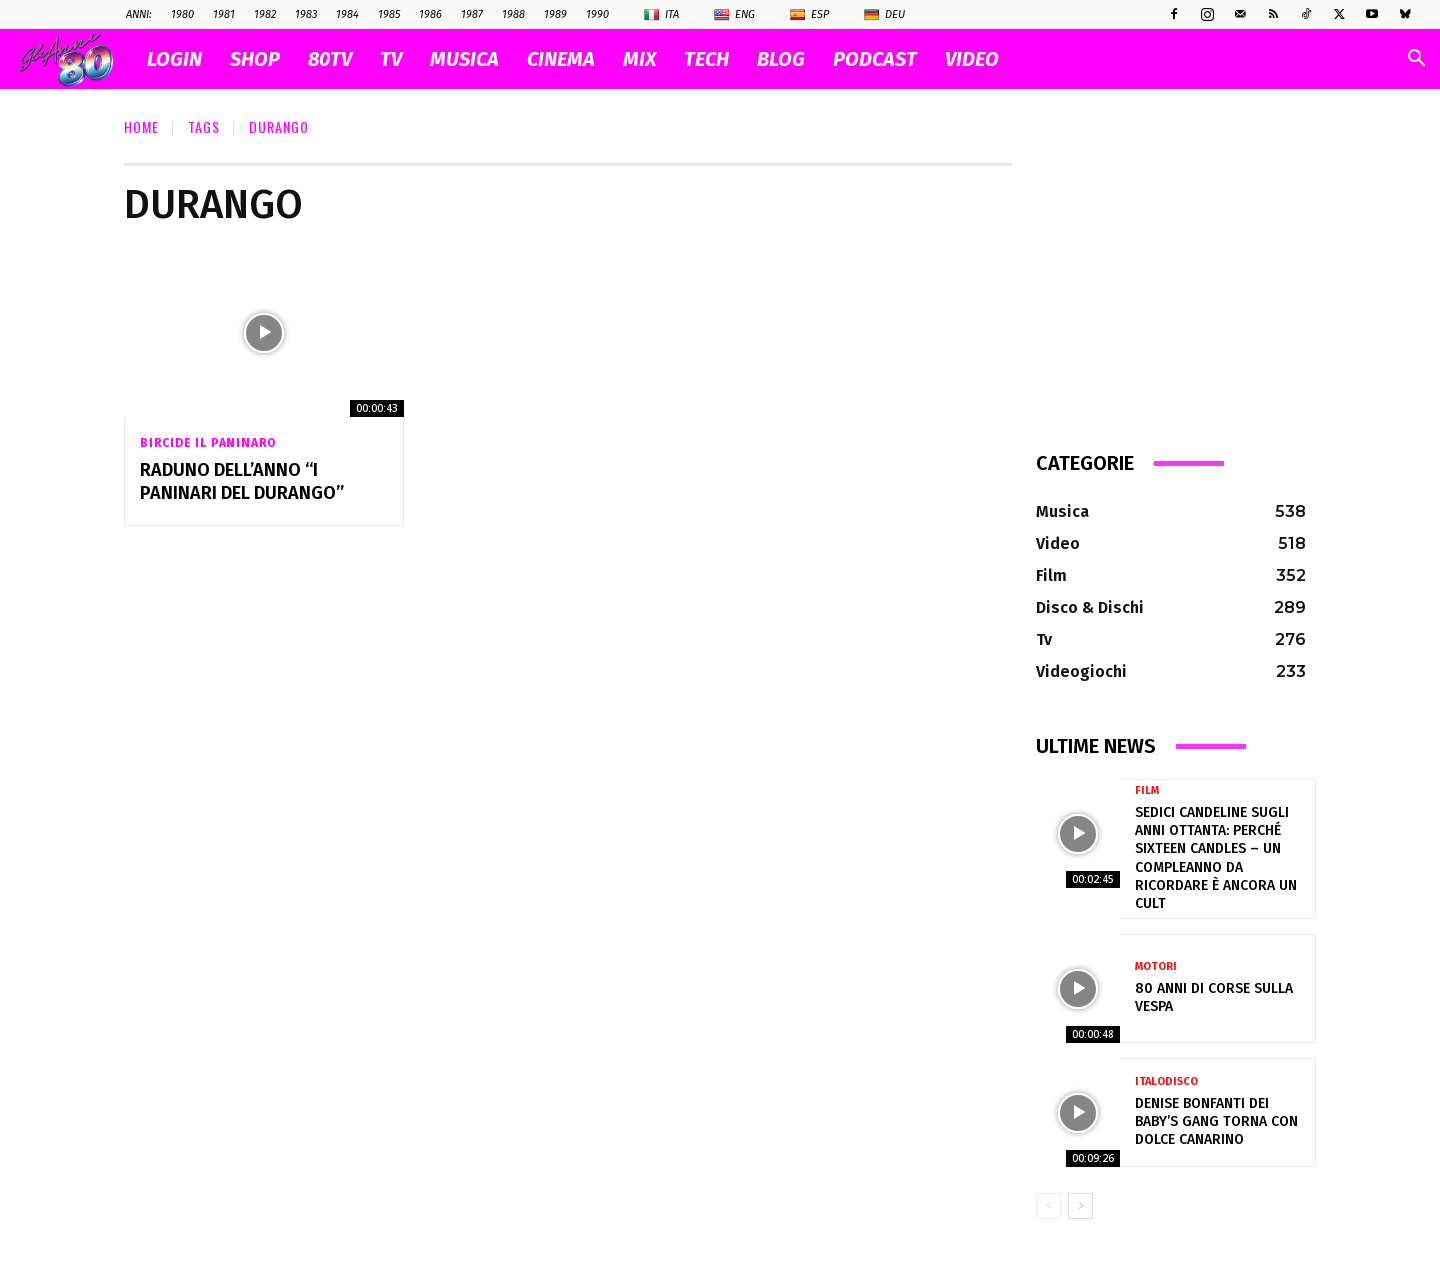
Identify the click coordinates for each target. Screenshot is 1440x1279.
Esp (809, 15)
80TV (330, 59)
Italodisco (1166, 1081)
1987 (472, 14)
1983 (306, 14)
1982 (265, 14)
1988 (513, 14)
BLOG (781, 59)
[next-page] (1080, 1206)
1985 (389, 14)
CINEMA (561, 59)
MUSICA (464, 59)
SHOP (255, 59)
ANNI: (139, 14)
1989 (555, 14)
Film (1147, 790)
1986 (430, 14)
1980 (182, 14)
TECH (706, 59)
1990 (597, 14)
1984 (347, 14)
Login (174, 59)
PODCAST (875, 59)
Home (141, 126)
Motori (1156, 966)
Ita (661, 15)
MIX (639, 59)
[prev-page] (1048, 1206)
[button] (1416, 60)
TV (391, 59)
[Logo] (76, 59)
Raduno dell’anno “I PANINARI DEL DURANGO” (242, 481)
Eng (734, 15)
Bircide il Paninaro (208, 443)
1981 (224, 14)
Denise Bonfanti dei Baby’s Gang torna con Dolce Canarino (1216, 1121)
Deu (884, 15)
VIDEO (972, 59)
